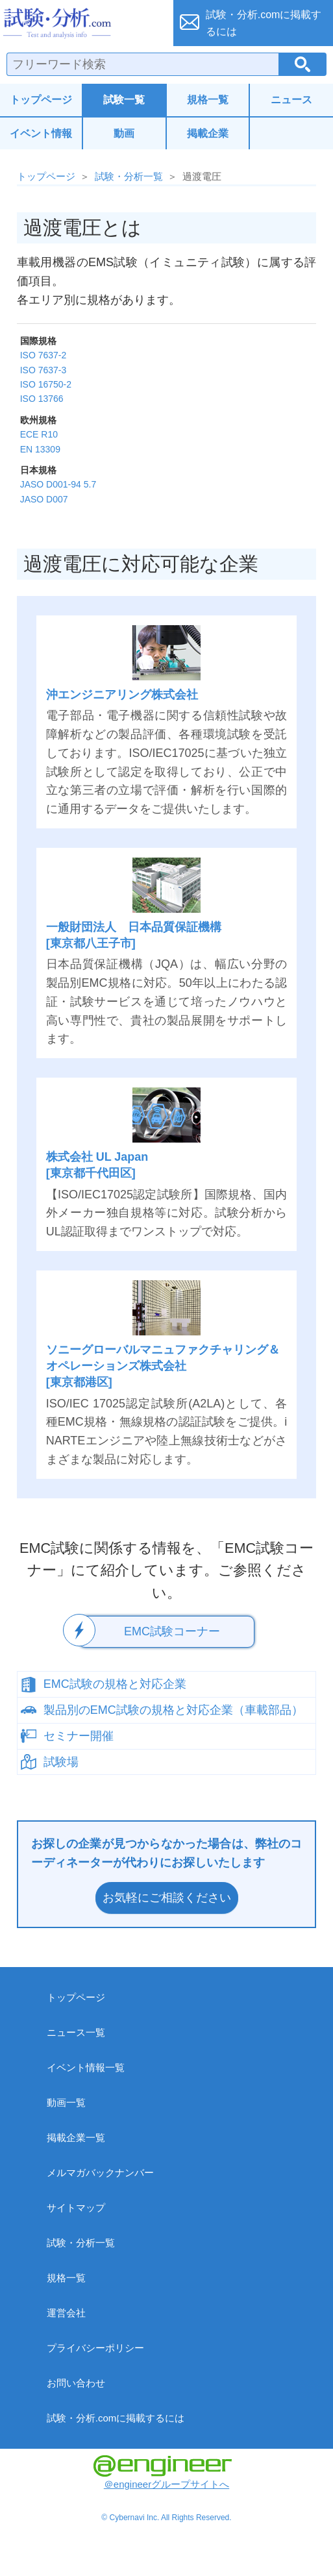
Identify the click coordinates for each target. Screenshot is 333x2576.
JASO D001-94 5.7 (58, 484)
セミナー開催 (78, 1735)
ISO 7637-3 (43, 370)
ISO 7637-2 (43, 355)
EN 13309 (40, 449)
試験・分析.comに (264, 23)
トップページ (41, 99)
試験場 (61, 1761)
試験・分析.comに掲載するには (116, 2417)
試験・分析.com (81, 23)
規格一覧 (207, 99)
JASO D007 (44, 499)
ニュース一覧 (76, 2032)
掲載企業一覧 (76, 2137)
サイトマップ (76, 2207)
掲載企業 (207, 133)
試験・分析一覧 (129, 176)
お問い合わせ (76, 2382)
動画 (124, 133)
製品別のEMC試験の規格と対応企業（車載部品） (173, 1709)
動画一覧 (66, 2102)
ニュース (291, 99)
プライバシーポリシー (95, 2347)
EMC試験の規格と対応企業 (114, 1684)
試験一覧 (124, 99)
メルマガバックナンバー (100, 2172)
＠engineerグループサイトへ (162, 2472)
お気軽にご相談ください (167, 1897)
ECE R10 (39, 434)
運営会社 (66, 2312)
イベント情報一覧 (86, 2067)
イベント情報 (41, 133)
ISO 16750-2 (45, 384)
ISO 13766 (42, 398)
